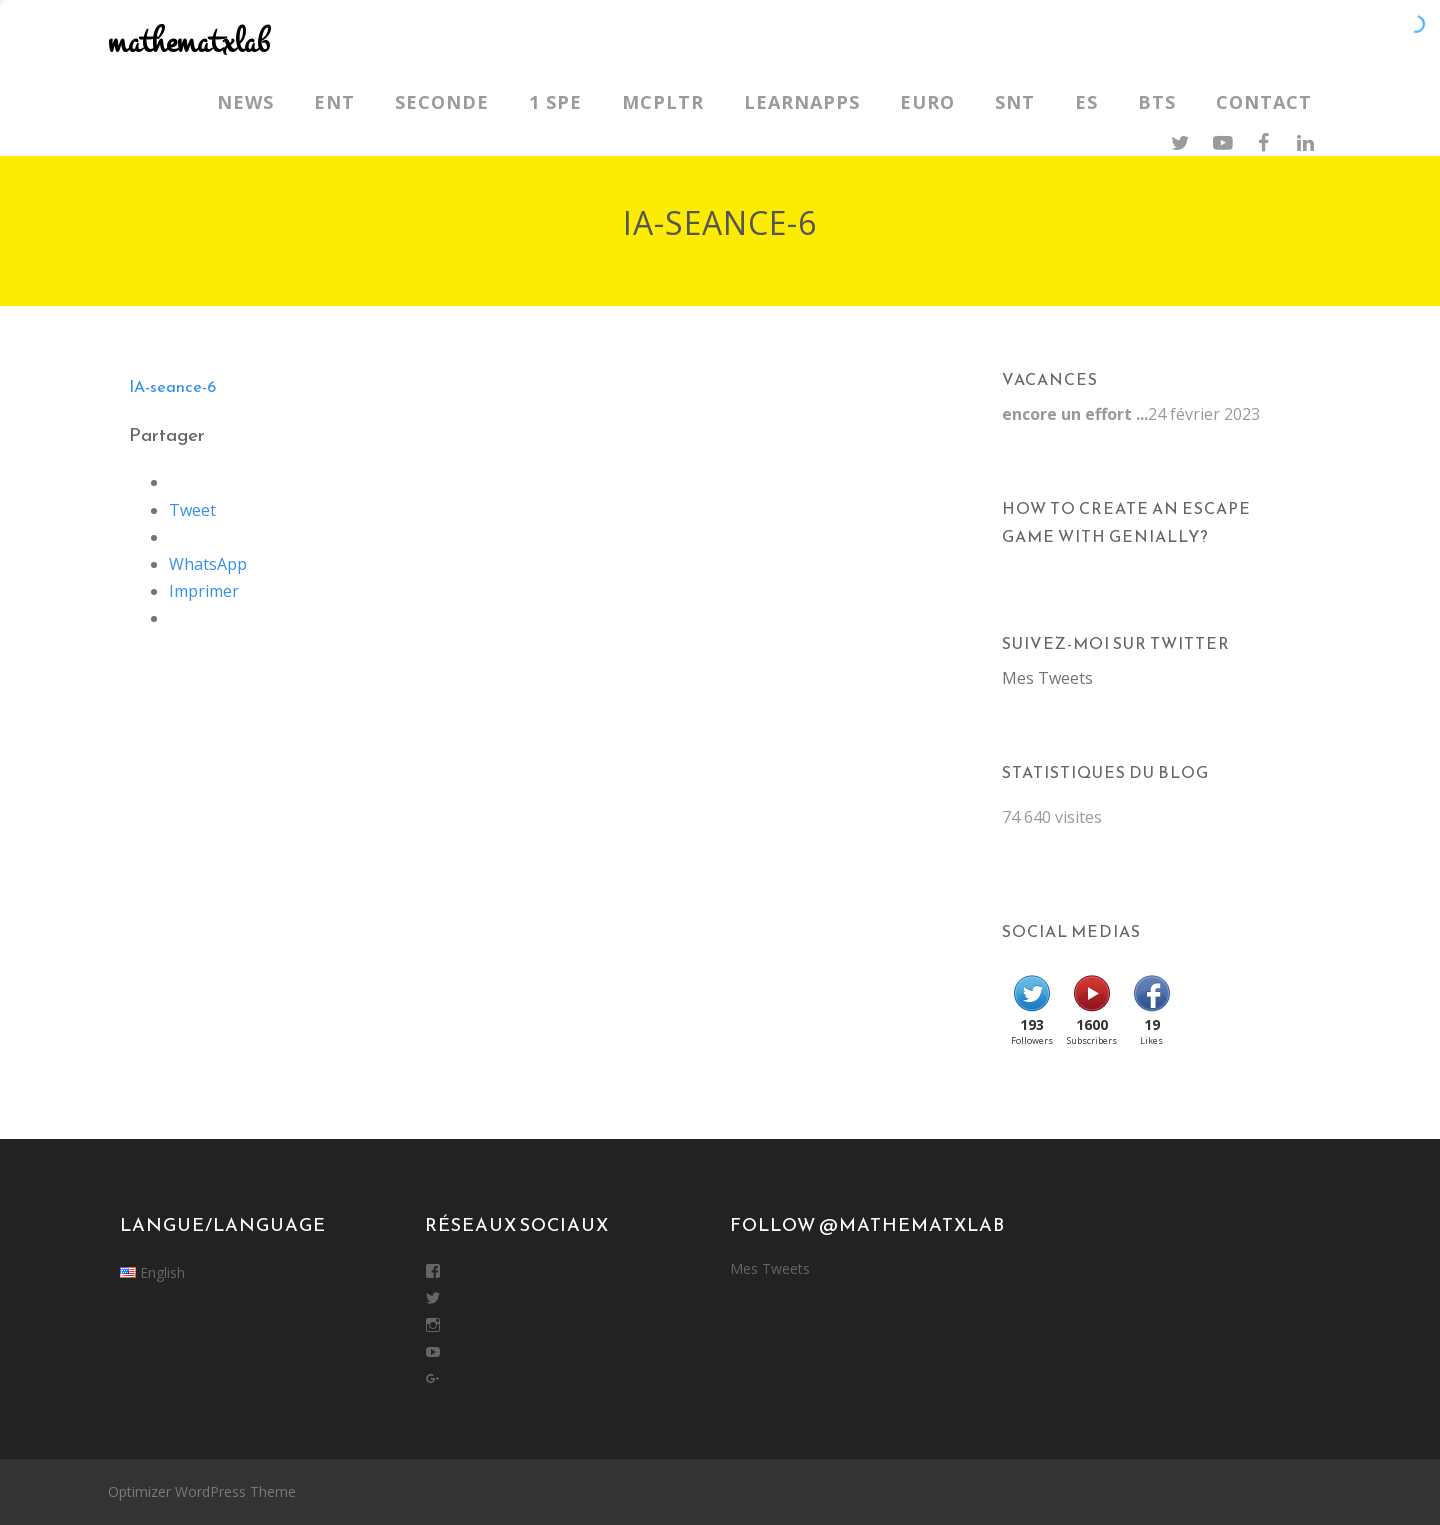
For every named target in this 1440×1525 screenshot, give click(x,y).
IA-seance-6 (172, 386)
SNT (1015, 102)
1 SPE (555, 102)
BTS (1157, 102)
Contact (1264, 102)
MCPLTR (663, 102)
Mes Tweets (1047, 678)
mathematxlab (188, 42)
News (245, 102)
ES (1086, 102)
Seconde (442, 102)
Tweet (192, 510)
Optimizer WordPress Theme (202, 1491)
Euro (927, 102)
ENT (334, 102)
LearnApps (802, 102)
